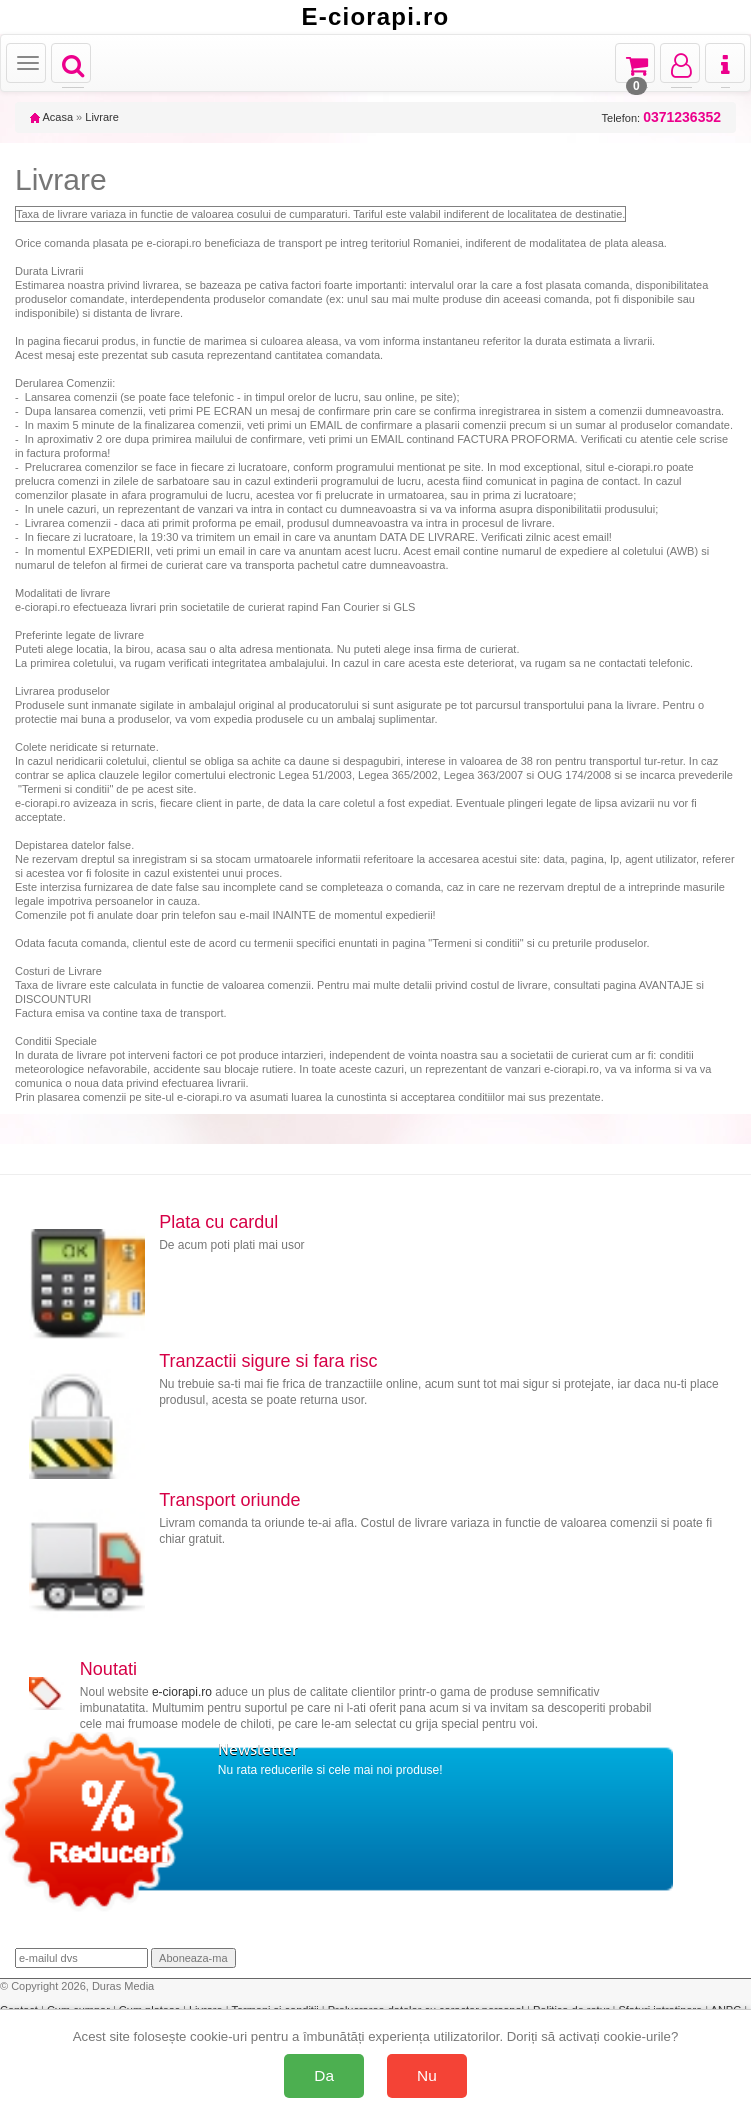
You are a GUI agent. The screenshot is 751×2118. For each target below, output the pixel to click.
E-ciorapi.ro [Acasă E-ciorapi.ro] (376, 17)
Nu (427, 2075)
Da (324, 2075)
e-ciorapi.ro (182, 1692)
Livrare (102, 117)
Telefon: (661, 117)
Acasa (51, 117)
